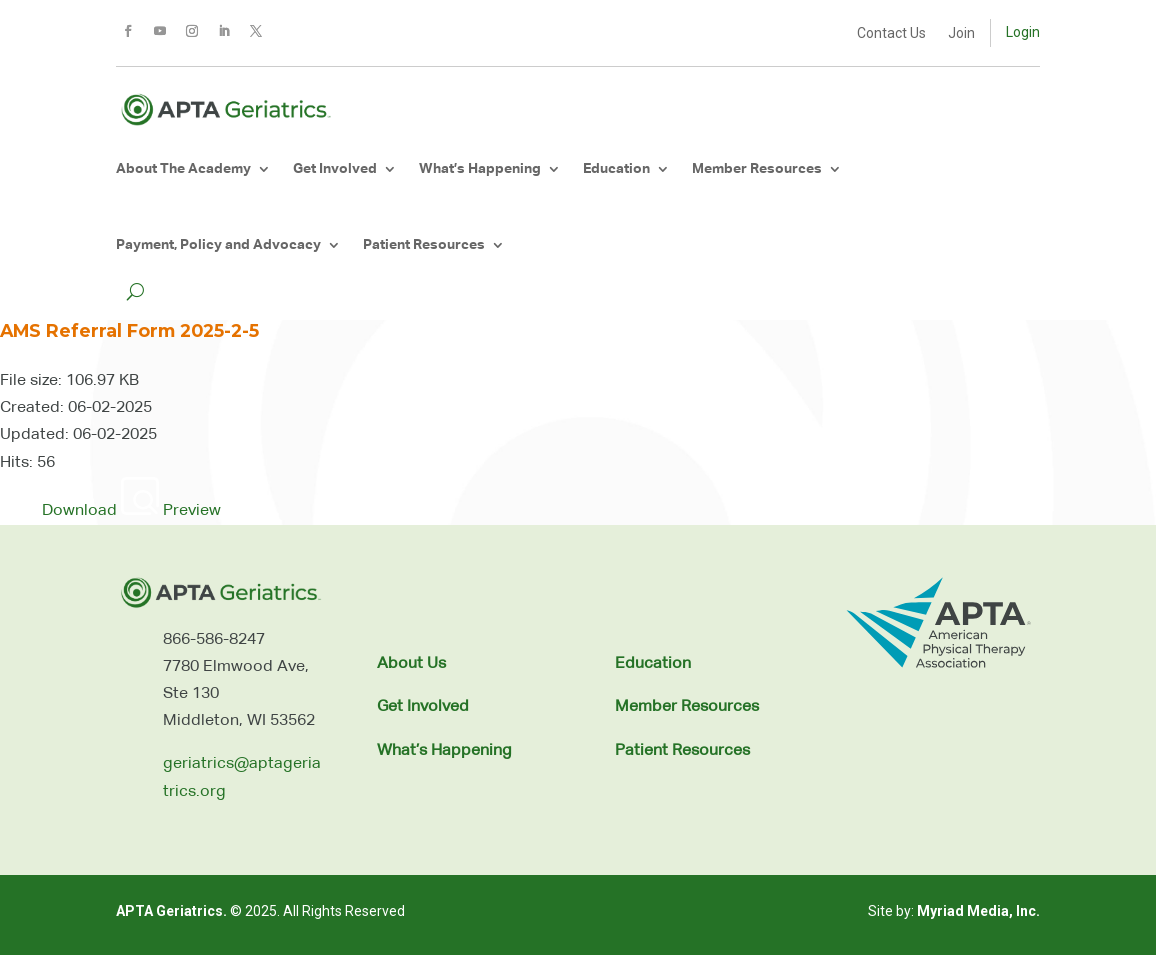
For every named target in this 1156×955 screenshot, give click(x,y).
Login (1023, 32)
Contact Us (891, 33)
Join (961, 33)
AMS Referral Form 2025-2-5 (129, 330)
